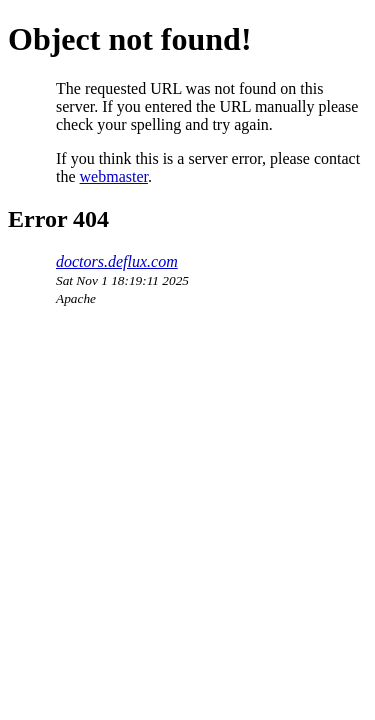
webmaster (114, 176)
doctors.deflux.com (117, 261)
